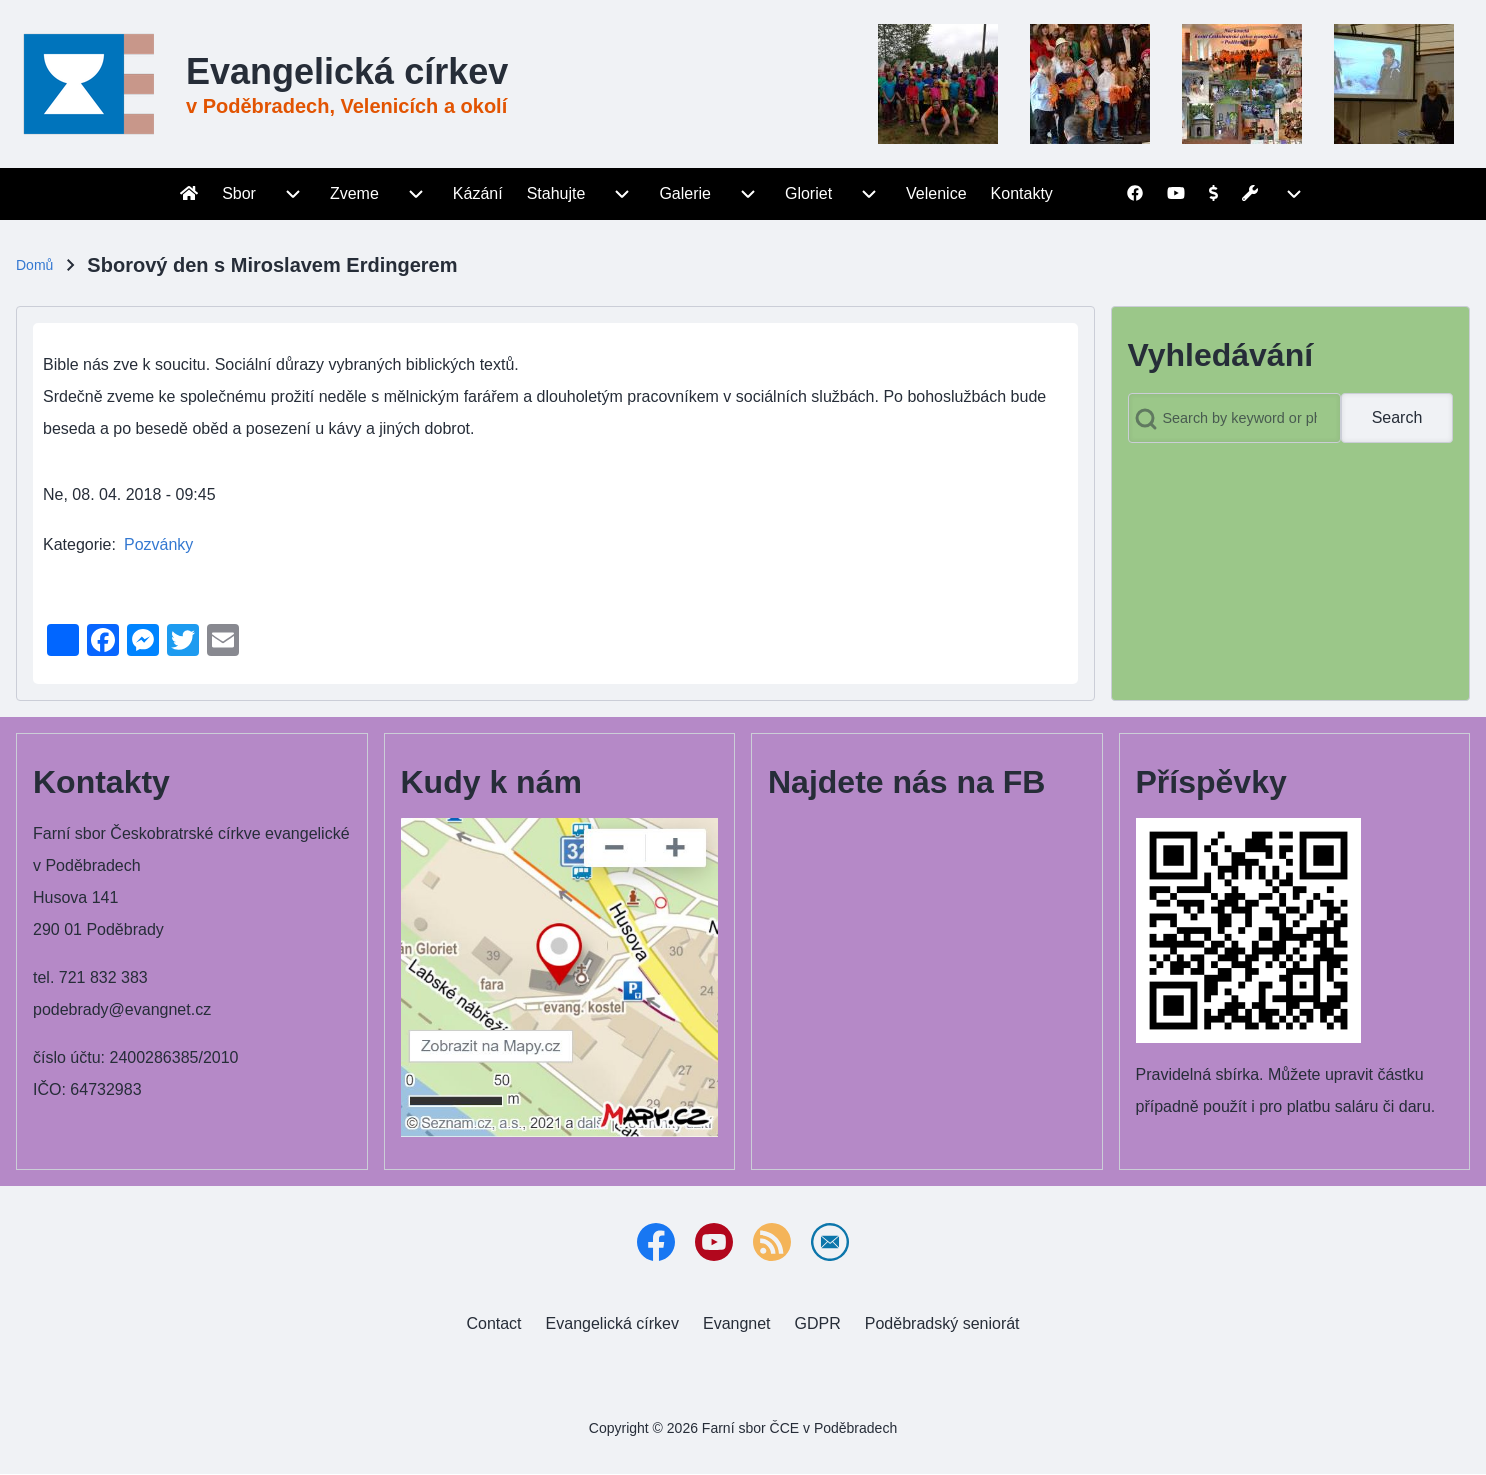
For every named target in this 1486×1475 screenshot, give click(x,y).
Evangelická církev (347, 71)
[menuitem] (189, 194)
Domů (34, 265)
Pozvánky (158, 544)
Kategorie (77, 544)
